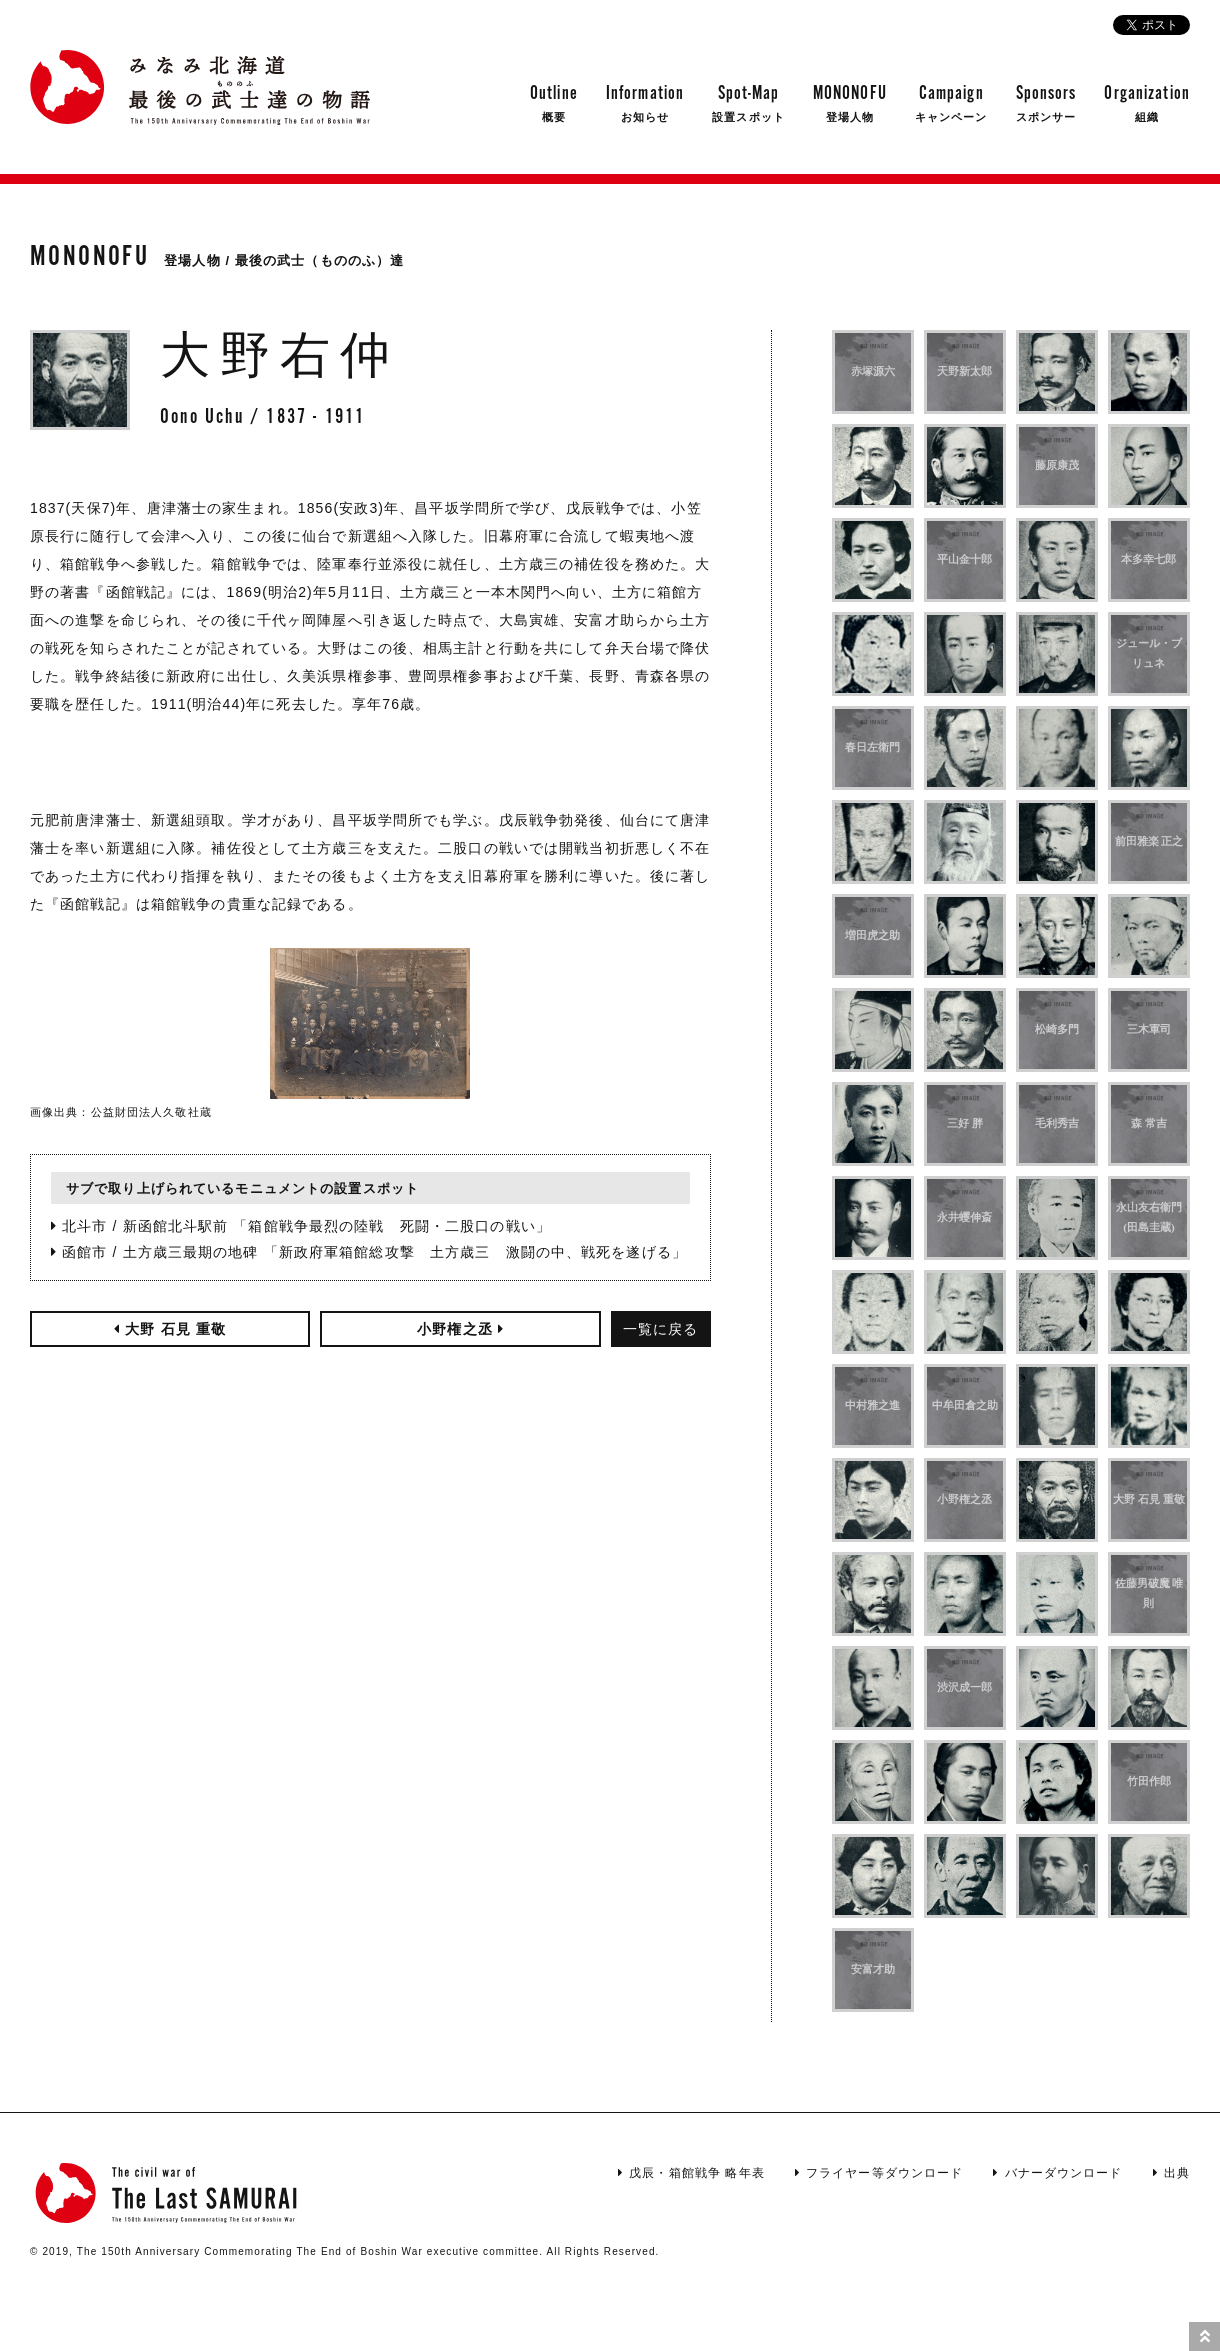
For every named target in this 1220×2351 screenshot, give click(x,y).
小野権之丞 (460, 1329)
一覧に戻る (661, 1329)
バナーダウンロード (1057, 2173)
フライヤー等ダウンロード (879, 2173)
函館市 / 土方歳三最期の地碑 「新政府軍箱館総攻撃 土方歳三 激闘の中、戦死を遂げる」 (369, 1252)
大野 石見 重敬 (170, 1329)
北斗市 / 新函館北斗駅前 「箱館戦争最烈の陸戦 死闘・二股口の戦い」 (301, 1226)
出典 (1171, 2173)
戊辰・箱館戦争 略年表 (691, 2173)
